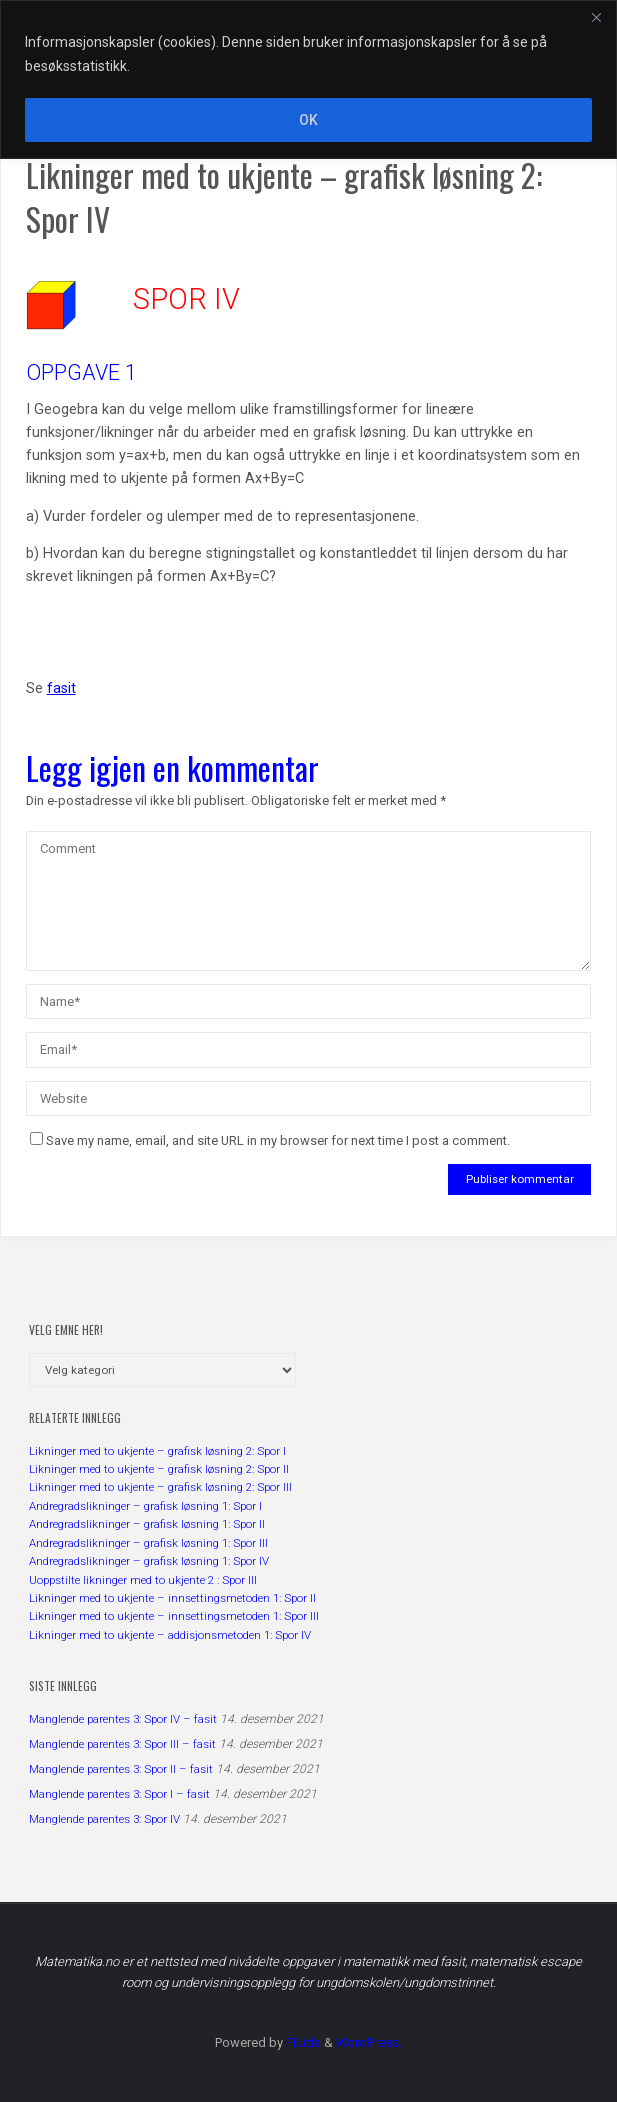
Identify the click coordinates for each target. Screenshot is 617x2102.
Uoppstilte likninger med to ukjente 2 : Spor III (143, 1580)
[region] (308, 79)
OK (308, 120)
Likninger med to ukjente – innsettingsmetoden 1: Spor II (172, 1598)
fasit (61, 688)
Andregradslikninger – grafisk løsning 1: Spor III (148, 1543)
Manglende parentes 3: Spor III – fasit (122, 1744)
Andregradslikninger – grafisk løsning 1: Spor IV (149, 1561)
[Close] (596, 17)
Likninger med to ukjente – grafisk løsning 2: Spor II (159, 1469)
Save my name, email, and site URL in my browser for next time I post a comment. (270, 1140)
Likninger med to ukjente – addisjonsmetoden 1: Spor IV (170, 1635)
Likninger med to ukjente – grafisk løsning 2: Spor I (157, 1451)
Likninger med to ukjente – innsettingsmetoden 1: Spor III (174, 1616)
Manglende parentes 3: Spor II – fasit (121, 1769)
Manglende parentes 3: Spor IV (104, 1819)
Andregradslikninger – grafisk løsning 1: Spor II (147, 1524)
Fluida (302, 2042)
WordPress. (369, 2042)
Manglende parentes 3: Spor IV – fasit (123, 1719)
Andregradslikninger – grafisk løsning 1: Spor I (145, 1506)
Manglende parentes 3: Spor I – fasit (119, 1794)
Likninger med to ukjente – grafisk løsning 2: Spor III (160, 1487)
